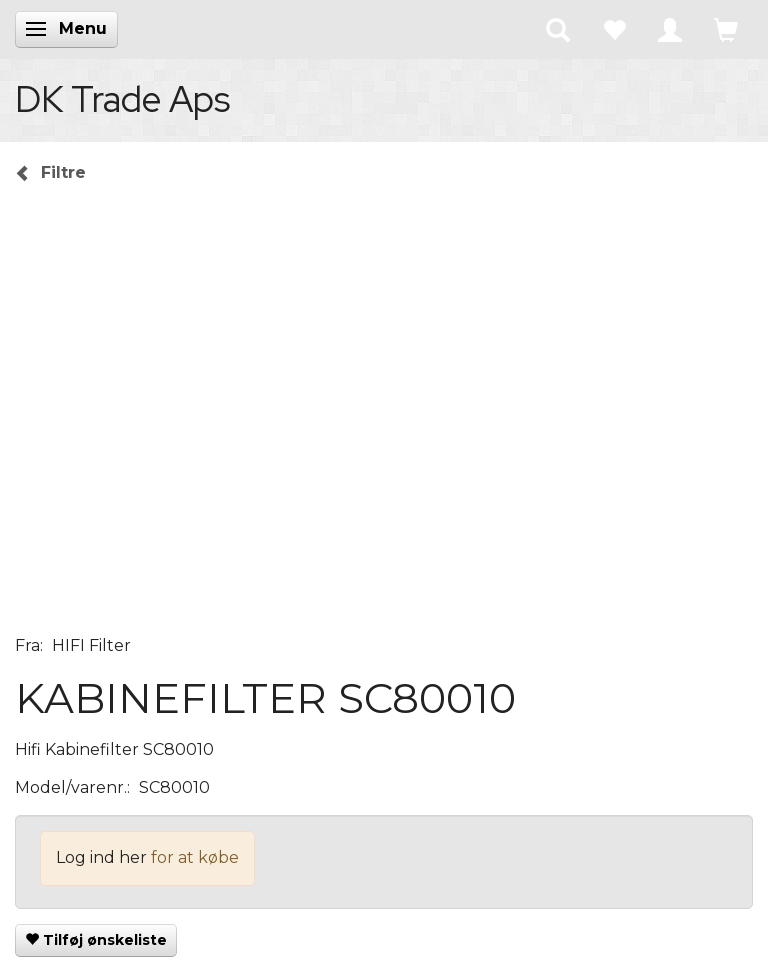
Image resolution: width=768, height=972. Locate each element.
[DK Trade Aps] (122, 99)
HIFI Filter (91, 645)
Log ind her (101, 857)
